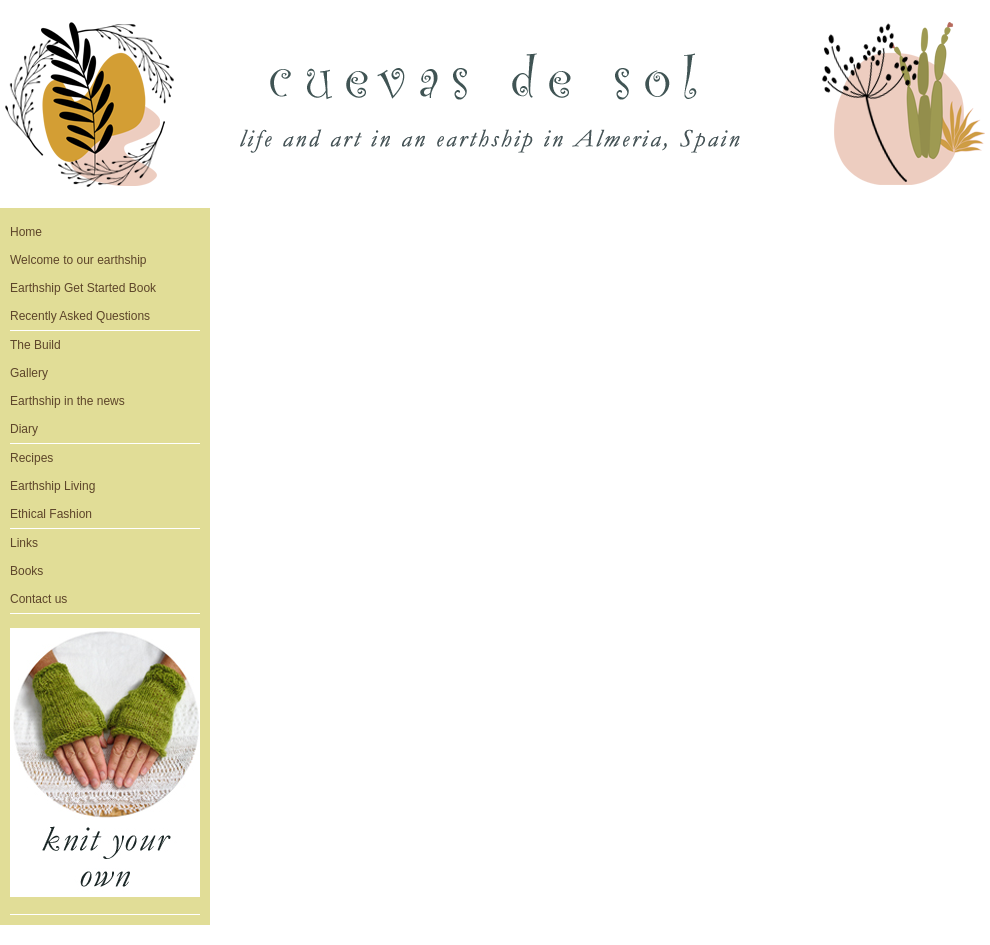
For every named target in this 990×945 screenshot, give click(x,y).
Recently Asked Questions (80, 316)
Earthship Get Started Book (83, 288)
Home (26, 232)
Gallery (29, 373)
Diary (24, 429)
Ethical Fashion (51, 514)
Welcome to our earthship (78, 260)
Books (26, 571)
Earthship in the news (67, 401)
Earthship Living (52, 486)
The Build (35, 345)
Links (24, 543)
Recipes (31, 458)
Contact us (38, 599)
